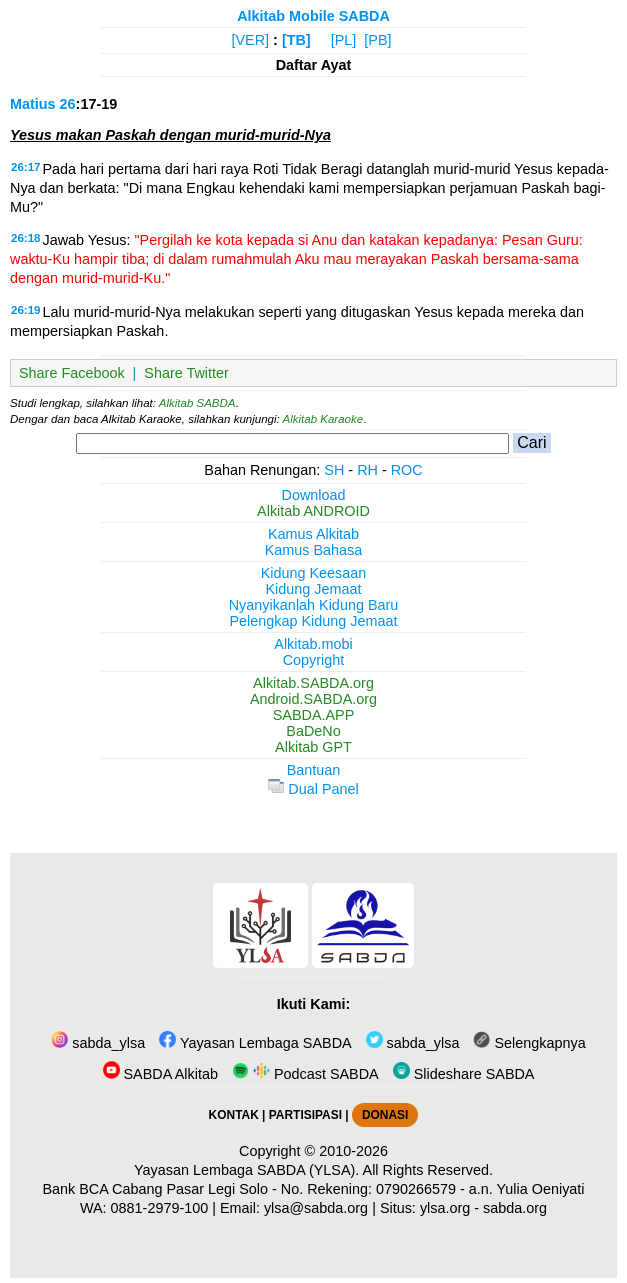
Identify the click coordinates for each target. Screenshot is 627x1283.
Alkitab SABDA (197, 403)
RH (367, 470)
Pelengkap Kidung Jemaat (313, 621)
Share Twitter (186, 373)
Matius (33, 104)
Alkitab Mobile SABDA (313, 16)
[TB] (296, 40)
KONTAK (234, 1115)
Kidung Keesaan (314, 573)
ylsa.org (445, 1208)
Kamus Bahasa (314, 550)
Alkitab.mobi (313, 644)
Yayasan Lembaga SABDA (255, 1043)
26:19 (25, 310)
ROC (407, 470)
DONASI (385, 1115)
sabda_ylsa (98, 1043)
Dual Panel (313, 789)
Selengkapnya (529, 1043)
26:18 (25, 238)
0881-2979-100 (160, 1208)
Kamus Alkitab (313, 534)
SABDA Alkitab (160, 1074)
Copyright (314, 660)
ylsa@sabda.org (316, 1208)
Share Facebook (72, 373)
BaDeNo (313, 731)
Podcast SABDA (305, 1074)
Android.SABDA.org (313, 699)
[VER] (251, 40)
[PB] (377, 40)
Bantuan (314, 770)
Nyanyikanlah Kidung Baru (314, 605)
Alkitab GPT (313, 747)
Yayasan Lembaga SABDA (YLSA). (246, 1170)
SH (334, 470)
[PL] (344, 40)
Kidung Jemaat (314, 589)
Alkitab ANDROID (313, 511)
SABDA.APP (314, 715)
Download (314, 495)
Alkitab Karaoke (323, 419)
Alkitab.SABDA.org (313, 683)
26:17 (25, 167)
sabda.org (515, 1208)
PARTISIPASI (305, 1115)
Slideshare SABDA (464, 1074)
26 (68, 104)
